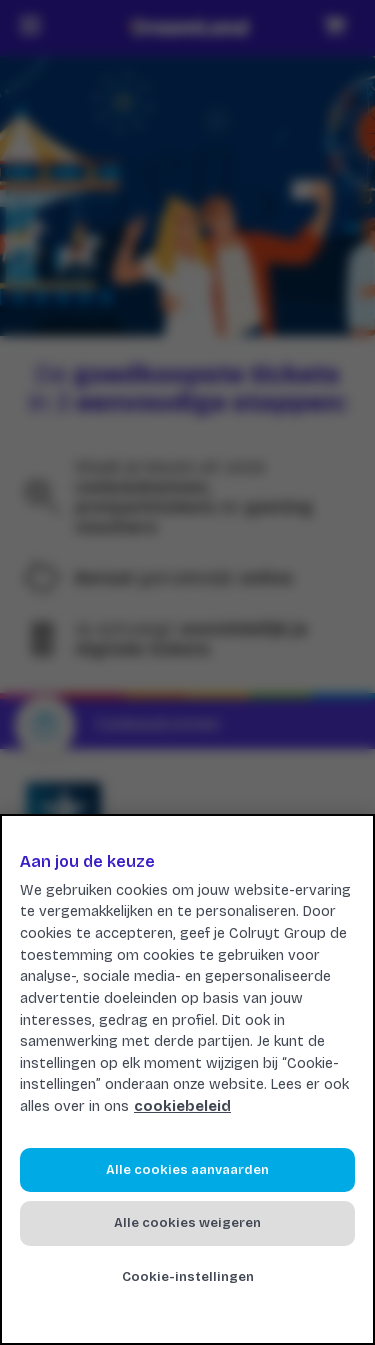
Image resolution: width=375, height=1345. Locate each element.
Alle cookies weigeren (187, 1223)
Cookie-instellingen (188, 1277)
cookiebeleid (182, 1106)
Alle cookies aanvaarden (187, 1170)
